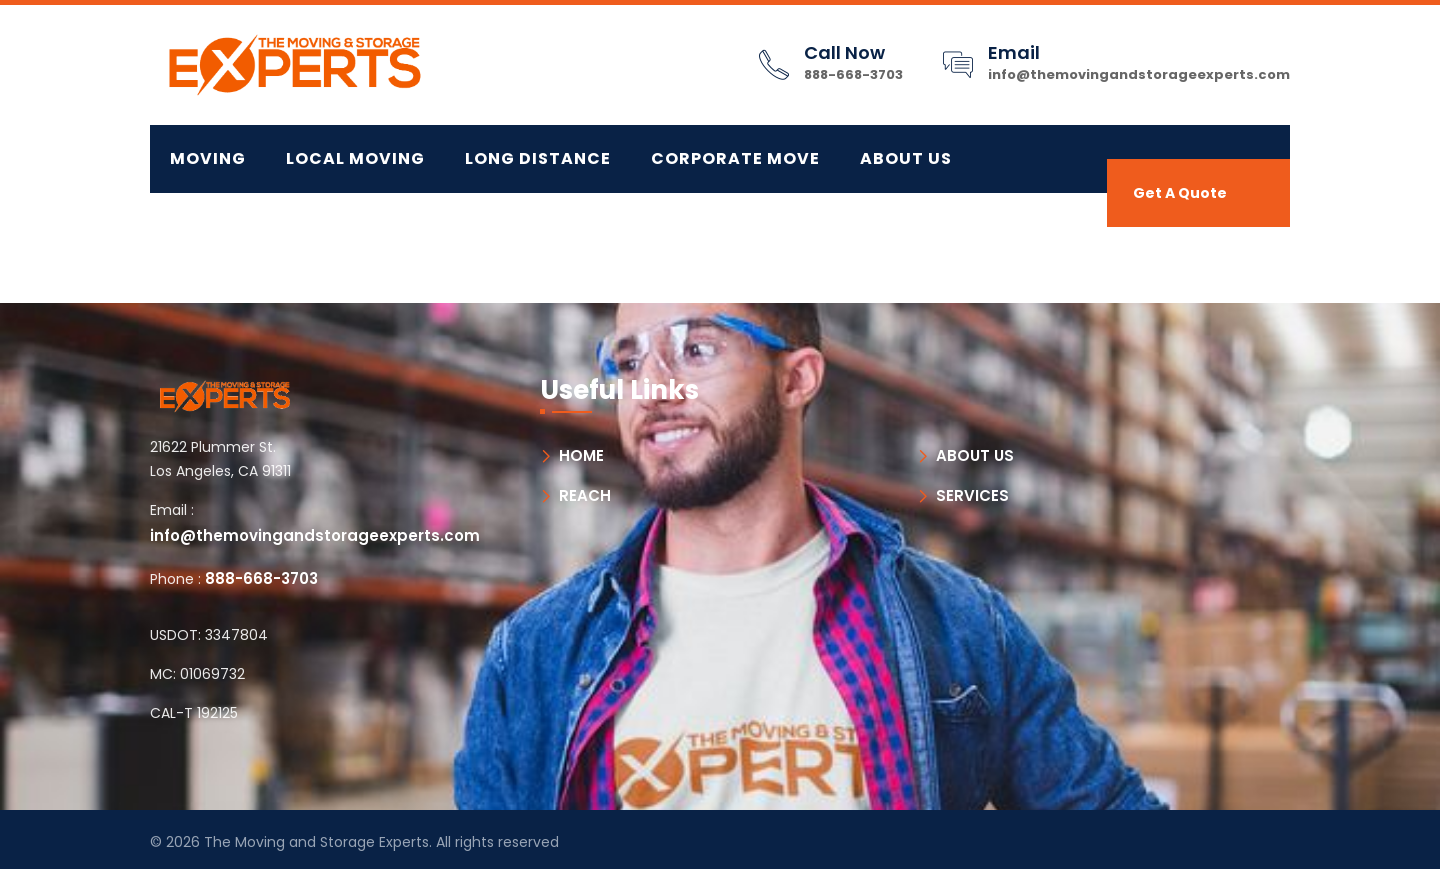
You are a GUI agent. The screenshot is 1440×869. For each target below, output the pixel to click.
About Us (906, 158)
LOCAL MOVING (355, 158)
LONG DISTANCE (538, 158)
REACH (585, 495)
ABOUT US (975, 455)
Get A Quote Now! (1180, 205)
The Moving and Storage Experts (316, 842)
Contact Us (230, 226)
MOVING (208, 158)
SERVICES (972, 495)
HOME (581, 455)
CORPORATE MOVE (735, 158)
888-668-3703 (853, 74)
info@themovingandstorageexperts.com (1139, 74)
